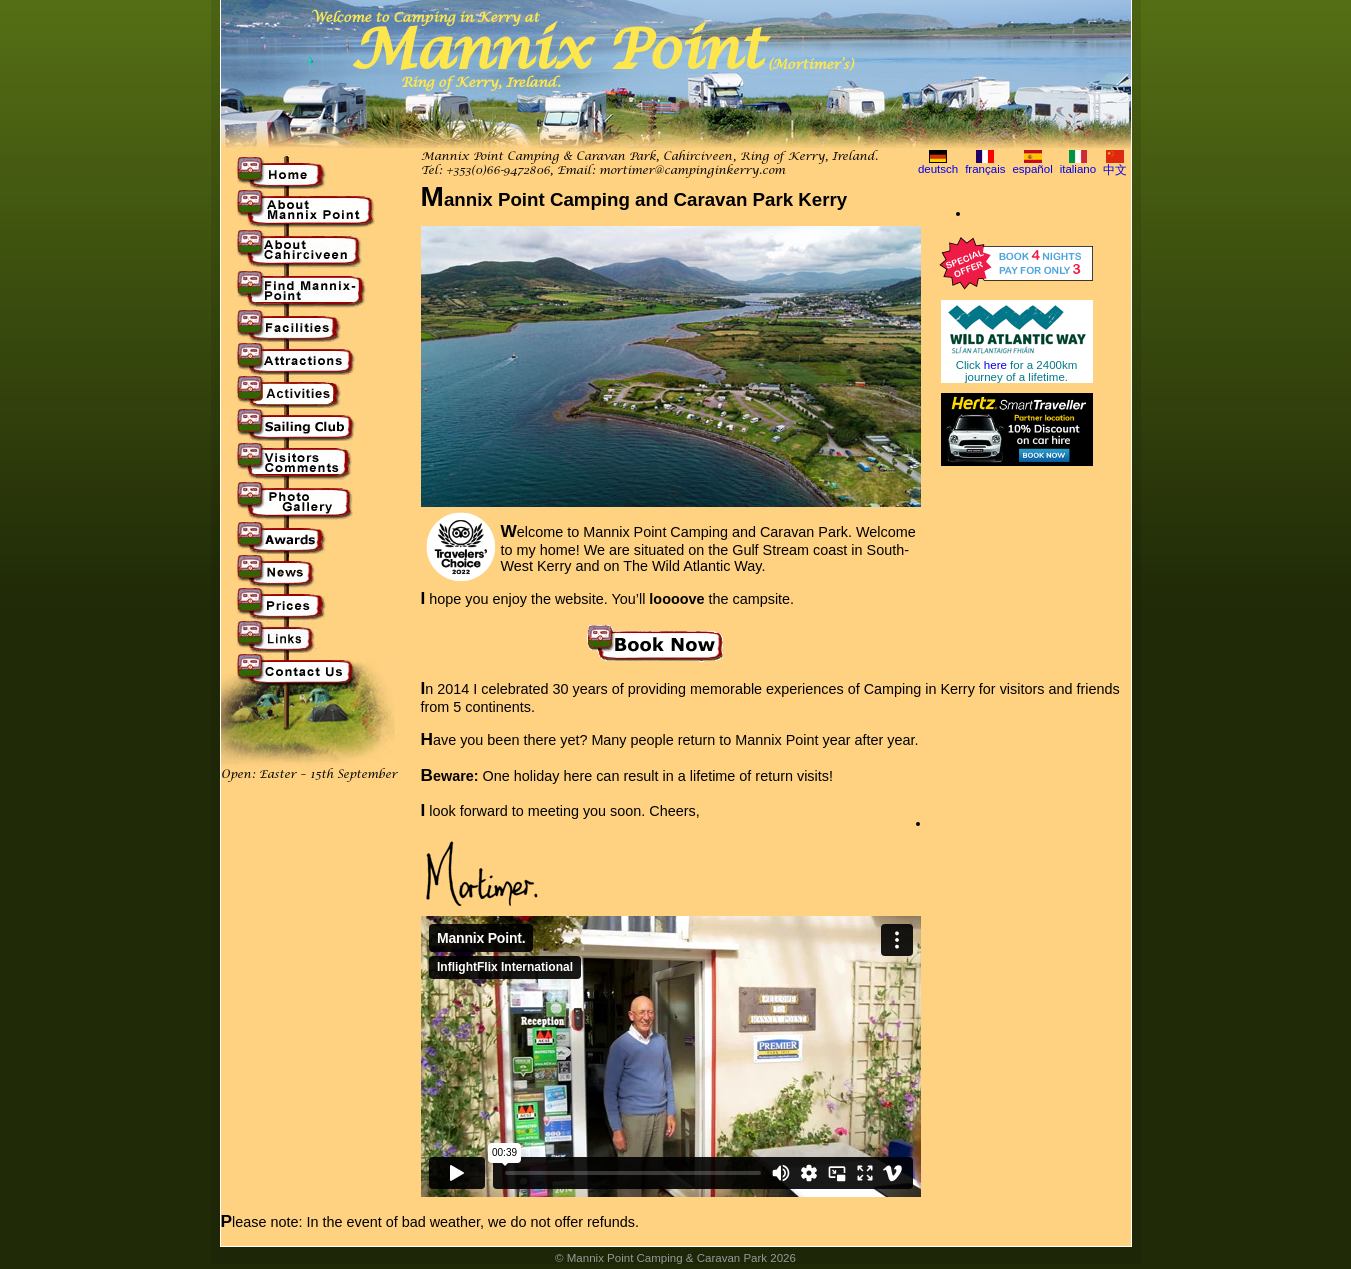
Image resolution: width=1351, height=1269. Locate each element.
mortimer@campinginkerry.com (692, 171)
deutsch (938, 169)
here (995, 365)
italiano (1078, 169)
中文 (1115, 170)
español (1032, 169)
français (985, 169)
